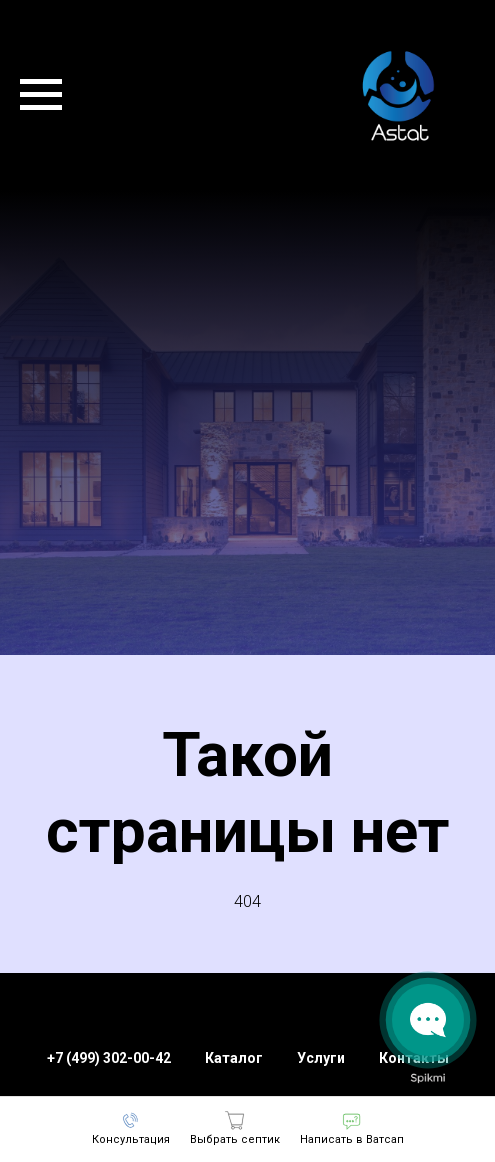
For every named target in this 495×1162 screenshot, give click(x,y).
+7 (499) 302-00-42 (109, 1058)
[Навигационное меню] (41, 95)
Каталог (234, 1058)
